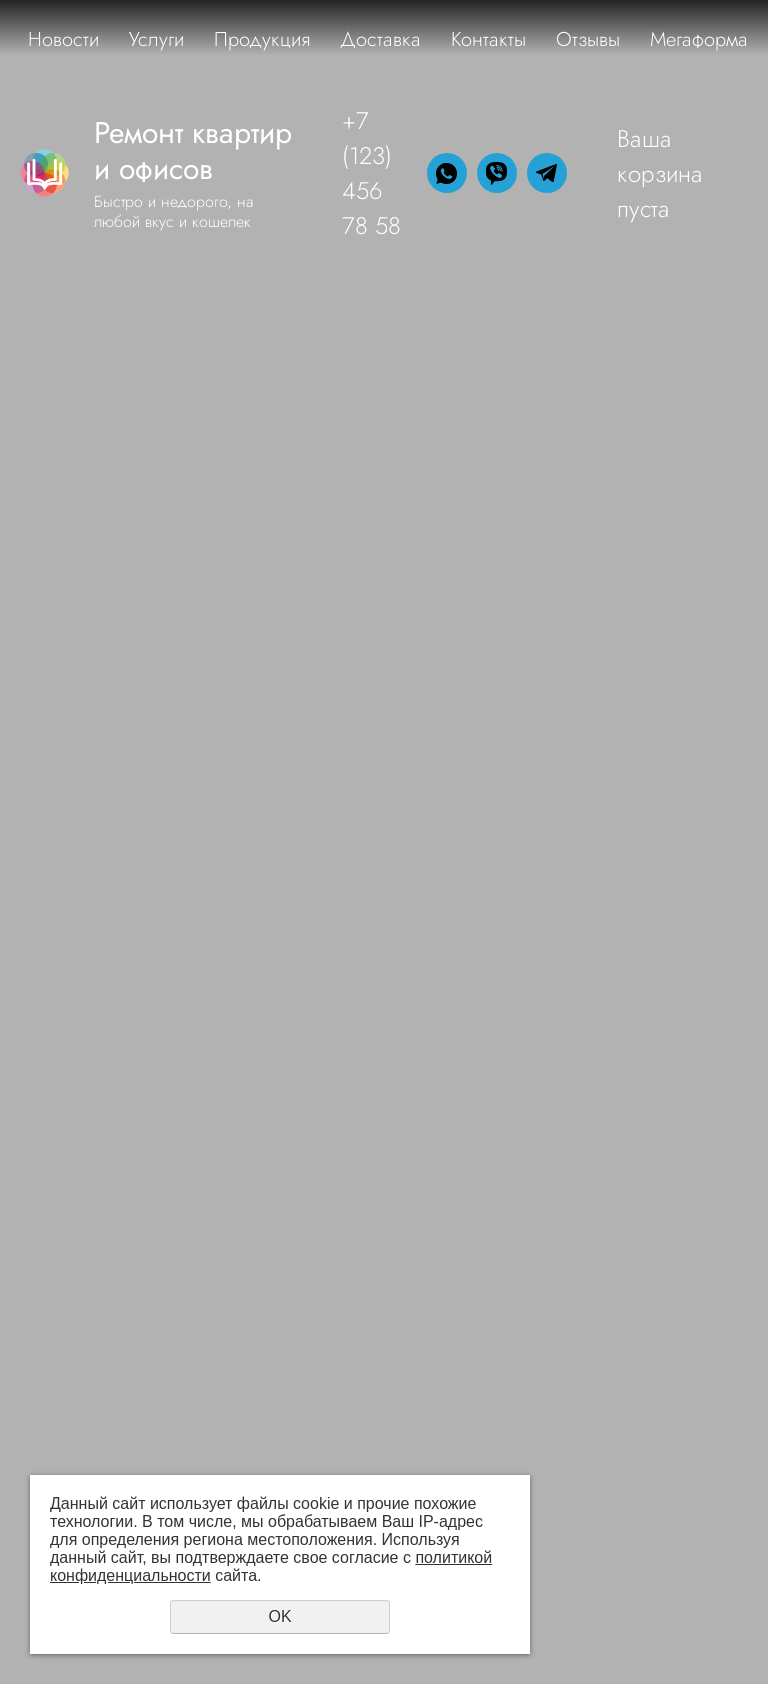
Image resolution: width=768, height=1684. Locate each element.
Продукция (262, 39)
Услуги (156, 39)
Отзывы (588, 39)
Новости (63, 39)
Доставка (380, 39)
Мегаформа (699, 39)
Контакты (488, 39)
